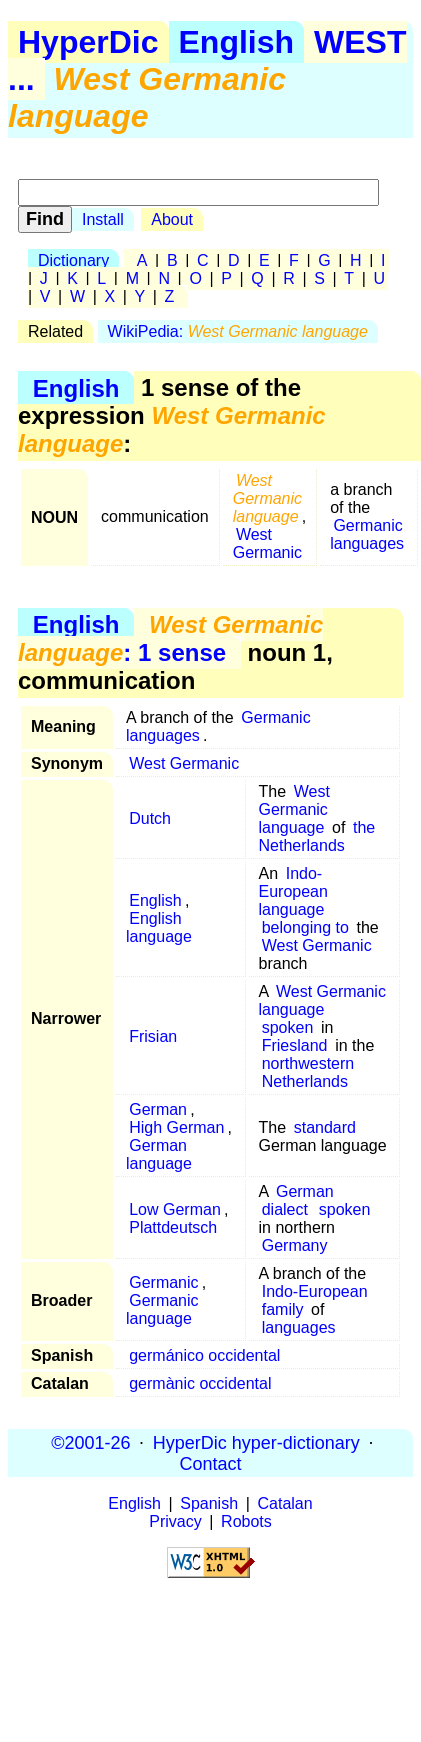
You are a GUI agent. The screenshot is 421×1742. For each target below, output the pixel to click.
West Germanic (267, 543)
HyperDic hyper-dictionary (256, 1442)
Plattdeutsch (173, 1227)
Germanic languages (367, 534)
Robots (246, 1521)
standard (325, 1127)
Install (103, 219)
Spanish (209, 1503)
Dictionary (73, 260)
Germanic (163, 1282)
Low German (175, 1209)
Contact (210, 1463)
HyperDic (88, 42)
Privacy (175, 1521)
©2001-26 (90, 1442)
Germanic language (162, 1309)
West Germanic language (294, 809)
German (158, 1109)
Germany (295, 1245)
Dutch (150, 818)
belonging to (305, 927)
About (172, 219)
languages (299, 1327)
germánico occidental (204, 1355)
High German (176, 1127)
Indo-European (315, 1291)
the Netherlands (317, 836)
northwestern (308, 1063)
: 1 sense (170, 638)
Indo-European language (293, 891)
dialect (285, 1209)
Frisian (153, 1036)
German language (159, 1154)
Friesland (295, 1045)
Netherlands (305, 1081)
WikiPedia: (238, 331)
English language (159, 927)
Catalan (285, 1503)
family (283, 1309)
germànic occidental (200, 1383)
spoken (288, 1027)
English (237, 42)
